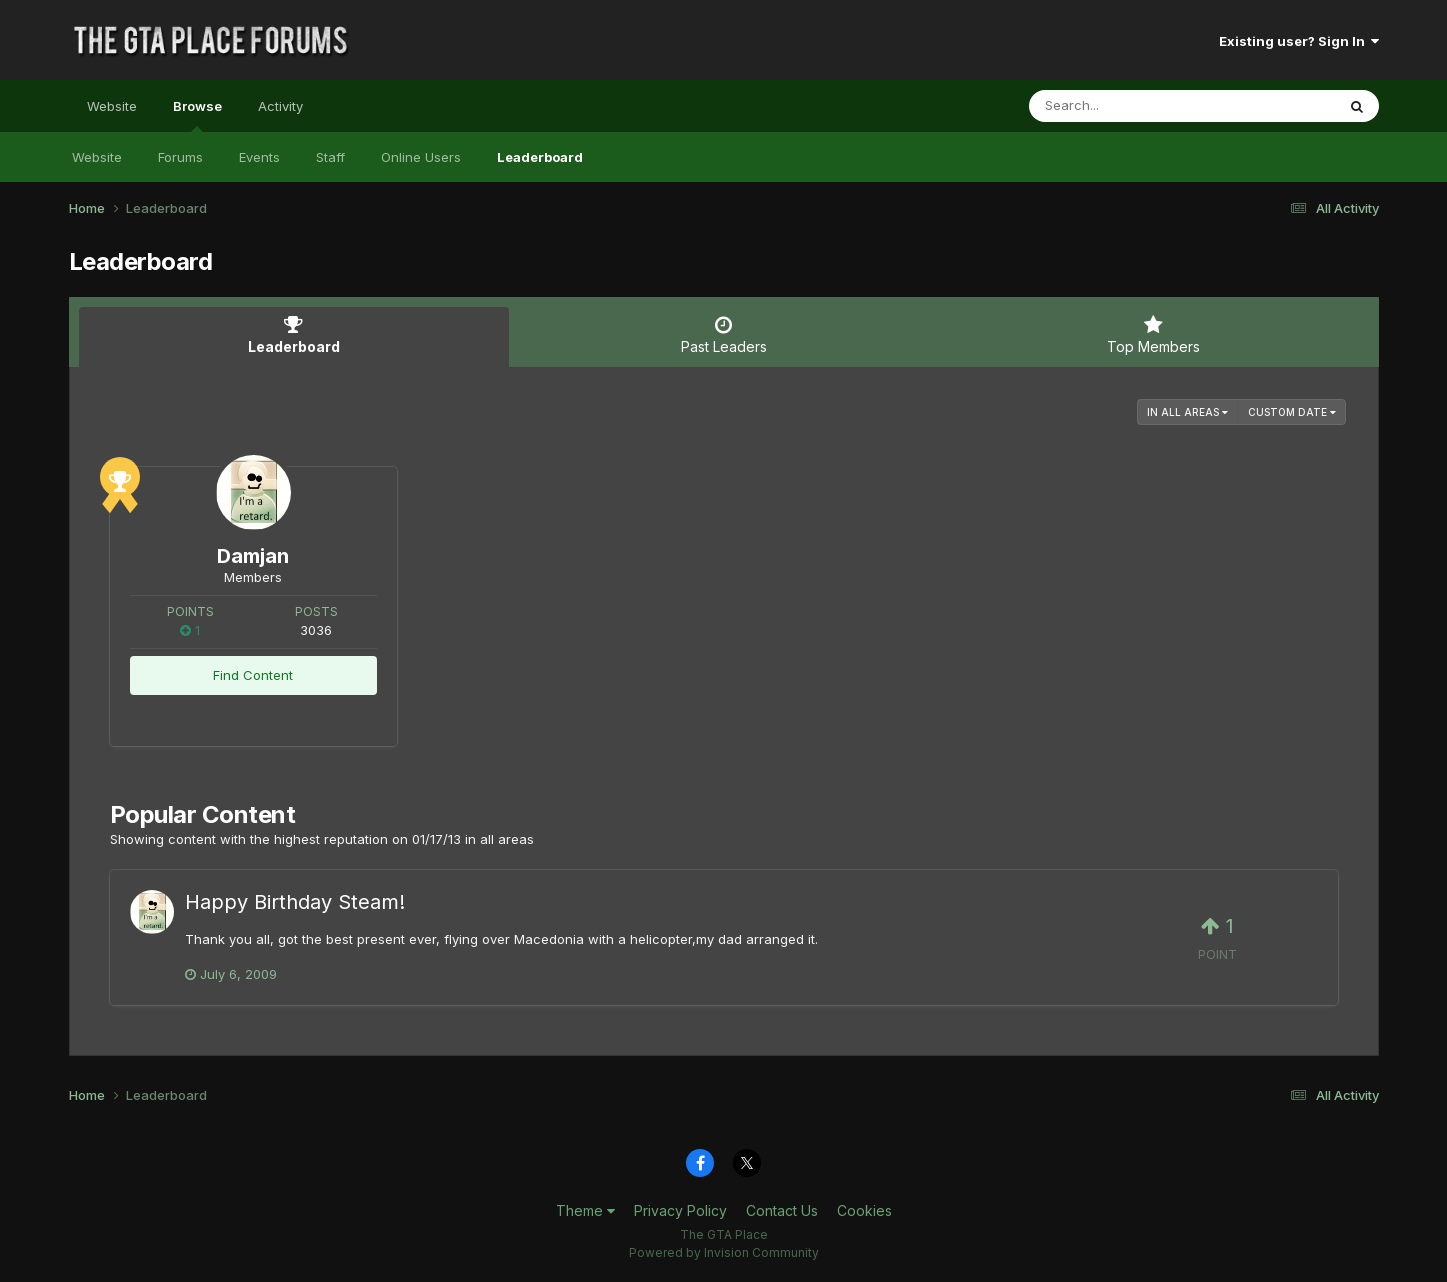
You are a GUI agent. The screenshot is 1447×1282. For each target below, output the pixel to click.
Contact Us (782, 1210)
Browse (197, 115)
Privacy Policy (680, 1210)
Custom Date (1292, 412)
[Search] (1127, 106)
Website (112, 106)
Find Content (253, 675)
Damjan (253, 556)
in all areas (1187, 412)
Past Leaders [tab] (724, 335)
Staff (330, 157)
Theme (585, 1210)
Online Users (421, 157)
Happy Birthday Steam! (295, 902)
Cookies (864, 1210)
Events (259, 157)
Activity (280, 106)
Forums (180, 157)
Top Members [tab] (1154, 335)
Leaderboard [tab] (294, 335)
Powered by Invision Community (724, 1252)
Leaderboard (540, 157)
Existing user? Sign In (1299, 41)
